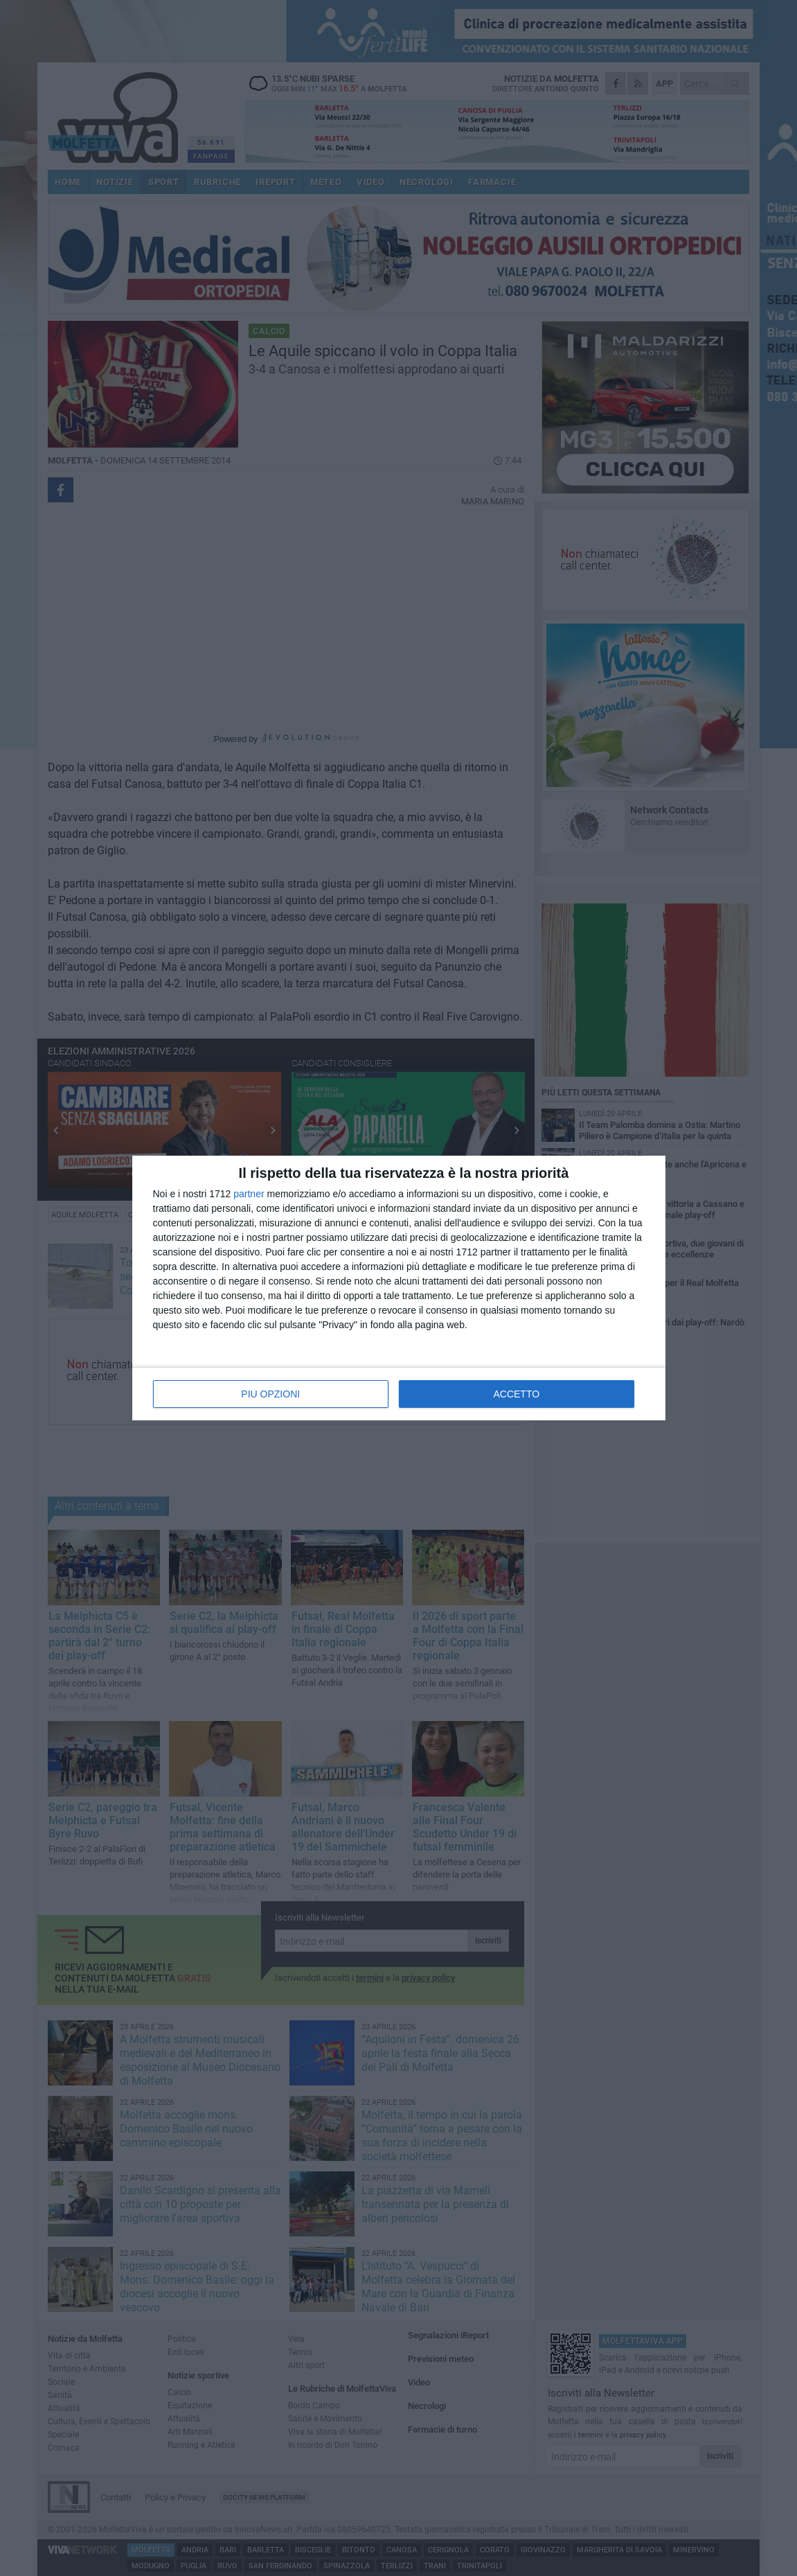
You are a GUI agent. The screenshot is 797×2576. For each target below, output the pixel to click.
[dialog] (398, 1288)
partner (248, 1194)
